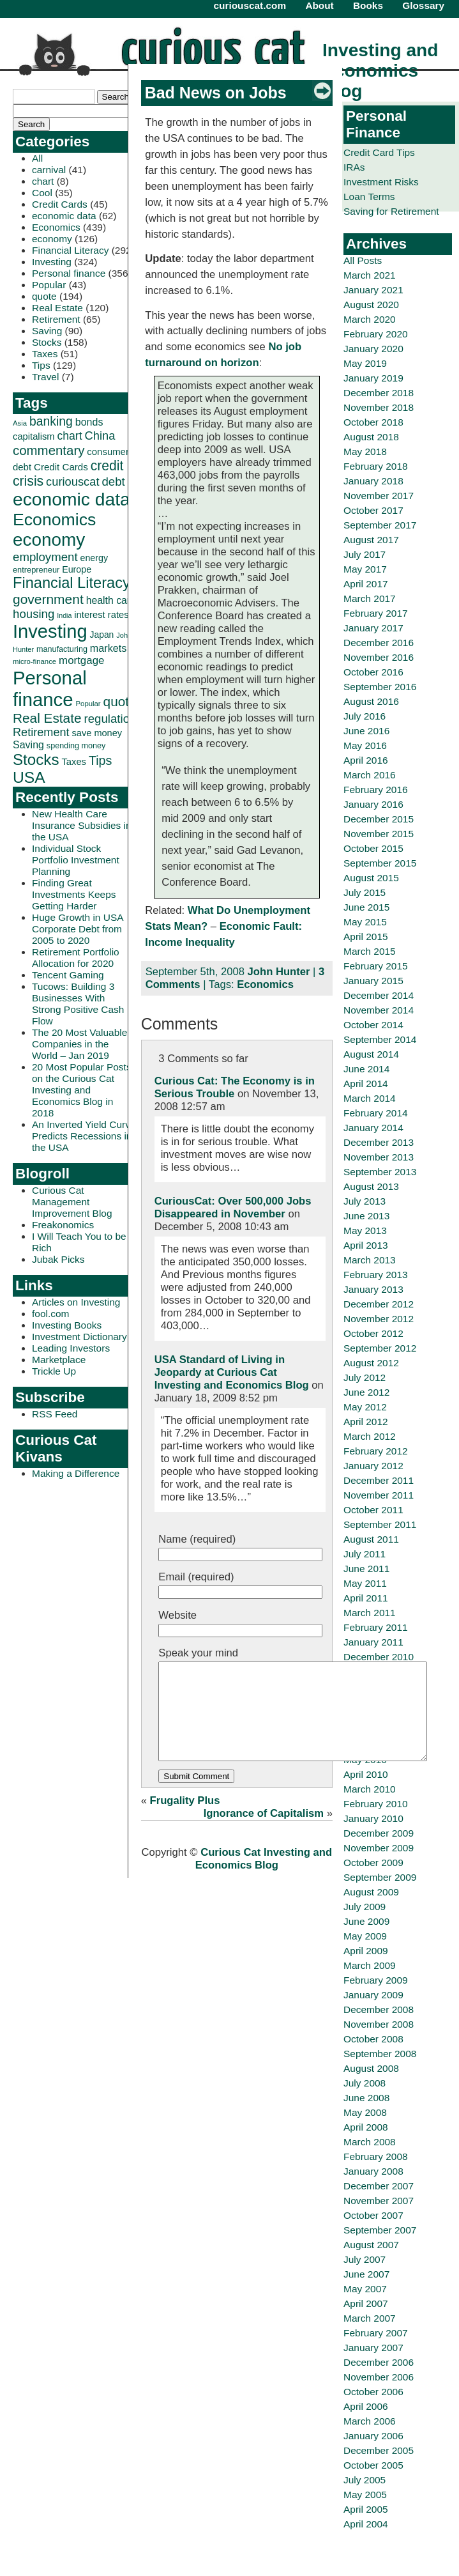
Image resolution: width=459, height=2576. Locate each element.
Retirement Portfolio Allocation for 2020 (75, 957)
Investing (51, 261)
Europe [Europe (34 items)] (76, 569)
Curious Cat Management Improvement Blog (72, 1202)
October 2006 (373, 2391)
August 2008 (371, 2068)
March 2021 (369, 275)
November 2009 (378, 1847)
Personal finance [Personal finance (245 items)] (50, 688)
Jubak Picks (58, 1259)
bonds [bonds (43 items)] (89, 422)
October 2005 (373, 2465)
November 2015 (378, 833)
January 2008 (373, 2171)
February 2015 (375, 965)
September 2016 (379, 686)
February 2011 (375, 1627)
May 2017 (365, 569)
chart (43, 181)
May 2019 (365, 363)
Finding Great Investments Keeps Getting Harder (74, 894)
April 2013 (365, 1245)
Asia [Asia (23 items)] (20, 423)
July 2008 (364, 2083)
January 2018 (373, 480)
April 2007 (365, 2303)
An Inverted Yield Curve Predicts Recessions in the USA (84, 1136)
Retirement (56, 319)
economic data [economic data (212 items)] (71, 499)
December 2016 (378, 642)
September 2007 (379, 2230)
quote (44, 296)
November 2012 (378, 1318)
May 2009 (365, 1936)
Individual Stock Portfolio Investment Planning (75, 860)
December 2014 (378, 995)
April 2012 (365, 1421)
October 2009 (373, 1862)
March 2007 (369, 2318)
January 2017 (373, 627)
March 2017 (369, 598)
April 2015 (365, 936)
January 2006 (373, 2435)
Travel (45, 376)
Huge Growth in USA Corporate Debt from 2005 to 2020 (77, 929)
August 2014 (371, 1054)
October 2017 (373, 510)
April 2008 (365, 2127)
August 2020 (371, 304)
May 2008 (365, 2112)
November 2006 (378, 2377)
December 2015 (378, 819)
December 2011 (378, 1480)
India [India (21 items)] (64, 615)
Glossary (423, 5)
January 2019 (373, 378)
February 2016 (375, 789)
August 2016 (371, 701)
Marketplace (59, 1359)
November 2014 (378, 1010)
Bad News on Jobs (216, 93)
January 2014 (373, 1127)
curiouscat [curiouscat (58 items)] (72, 481)
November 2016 (378, 657)
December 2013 (378, 1142)
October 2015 (373, 848)
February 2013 (375, 1274)
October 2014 (373, 1024)
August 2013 (371, 1186)
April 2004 (365, 2523)
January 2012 (373, 1465)
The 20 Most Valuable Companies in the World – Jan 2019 (79, 1044)
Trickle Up (54, 1371)
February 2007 (375, 2332)
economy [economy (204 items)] (49, 540)
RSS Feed (54, 1413)
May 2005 (365, 2494)
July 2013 (364, 1201)
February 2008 (375, 2156)
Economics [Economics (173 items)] (54, 519)
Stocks (46, 342)
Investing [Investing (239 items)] (50, 631)
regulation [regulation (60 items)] (110, 718)
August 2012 (371, 1362)
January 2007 (373, 2347)
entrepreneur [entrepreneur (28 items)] (36, 570)
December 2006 (378, 2362)
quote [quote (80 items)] (120, 701)
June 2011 (366, 1568)
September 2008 (379, 2053)
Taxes (44, 353)
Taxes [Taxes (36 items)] (73, 762)
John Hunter (279, 972)
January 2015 (373, 980)
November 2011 (378, 1495)
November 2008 (378, 2024)
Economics (56, 227)
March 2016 (369, 774)
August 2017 (371, 539)
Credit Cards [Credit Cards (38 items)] (61, 466)
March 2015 (369, 951)
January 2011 (373, 1642)
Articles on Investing (76, 1302)
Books (368, 5)
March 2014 (369, 1098)
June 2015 (366, 907)
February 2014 (375, 1112)
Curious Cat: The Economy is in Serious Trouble (234, 1087)
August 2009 (371, 1891)
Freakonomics (63, 1224)
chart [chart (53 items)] (69, 435)
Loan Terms (369, 196)
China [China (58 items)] (100, 435)
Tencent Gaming (68, 974)
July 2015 (364, 892)
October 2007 (373, 2215)
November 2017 (378, 495)
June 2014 (366, 1068)
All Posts (362, 260)
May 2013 (365, 1230)
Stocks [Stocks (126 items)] (36, 759)
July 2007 (364, 2259)
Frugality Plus (185, 1820)
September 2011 (379, 1524)
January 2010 (373, 1818)
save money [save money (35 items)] (97, 733)
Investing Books (67, 1325)
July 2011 (364, 1553)
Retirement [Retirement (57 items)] (41, 732)
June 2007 (366, 2274)
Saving (47, 330)
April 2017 (365, 583)
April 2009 (365, 1950)
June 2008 (366, 2097)
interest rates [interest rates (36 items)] (101, 615)
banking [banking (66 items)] (51, 421)
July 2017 (364, 554)
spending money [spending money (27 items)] (76, 745)
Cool (42, 192)
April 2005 (365, 2509)
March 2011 (369, 1612)
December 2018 (378, 392)
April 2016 (365, 760)
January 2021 (373, 289)
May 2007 (365, 2288)
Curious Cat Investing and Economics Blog (263, 1877)
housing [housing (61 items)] (33, 614)
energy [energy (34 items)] (94, 558)
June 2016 (366, 730)
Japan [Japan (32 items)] (102, 634)
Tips (41, 365)
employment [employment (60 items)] (45, 557)
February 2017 (375, 613)
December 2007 (378, 2185)
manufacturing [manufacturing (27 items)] (61, 649)
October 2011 (373, 1509)
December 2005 (378, 2450)
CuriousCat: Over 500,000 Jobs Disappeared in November (233, 1207)
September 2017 (379, 525)
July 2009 (364, 1906)
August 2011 (371, 1539)
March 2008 (369, 2141)
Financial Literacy (70, 250)
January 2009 (373, 1994)
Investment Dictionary (79, 1336)
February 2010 (375, 1803)
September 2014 (379, 1039)
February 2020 (375, 333)
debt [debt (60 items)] (113, 481)
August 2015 (371, 877)
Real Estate (57, 307)
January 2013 (373, 1289)
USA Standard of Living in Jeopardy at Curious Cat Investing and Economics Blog (231, 1372)
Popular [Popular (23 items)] (88, 703)
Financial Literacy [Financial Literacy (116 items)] (71, 583)
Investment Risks (381, 181)
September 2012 (379, 1348)
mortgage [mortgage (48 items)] (81, 660)
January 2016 (373, 804)
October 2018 (373, 422)
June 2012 (366, 1392)
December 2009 (378, 1833)
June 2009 (366, 1921)
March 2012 (369, 1436)
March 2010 (369, 1789)
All (37, 158)
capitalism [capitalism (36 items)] (34, 436)
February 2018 (375, 466)
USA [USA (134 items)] (29, 777)
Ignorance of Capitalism (264, 1832)
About (319, 5)
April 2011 (365, 1598)
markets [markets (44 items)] (108, 648)
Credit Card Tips (379, 152)
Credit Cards (59, 204)
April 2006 (365, 2406)
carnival (49, 169)
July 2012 (364, 1377)
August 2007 (371, 2244)
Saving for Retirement (391, 211)
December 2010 (378, 1656)
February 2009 (375, 1980)
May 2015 (365, 921)
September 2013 (379, 1171)
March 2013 (369, 1259)
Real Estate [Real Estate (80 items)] (47, 718)
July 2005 (364, 2479)
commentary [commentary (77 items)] (48, 450)
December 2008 (378, 2009)
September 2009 (379, 1877)
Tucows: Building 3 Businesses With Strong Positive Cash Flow (78, 1003)
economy (52, 238)
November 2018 (378, 407)
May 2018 (365, 451)
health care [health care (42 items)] (111, 600)
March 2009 (369, 1965)
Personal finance (68, 273)
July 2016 (364, 716)
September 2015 (379, 863)
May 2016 (365, 745)
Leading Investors (71, 1348)
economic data (64, 215)
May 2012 (365, 1406)
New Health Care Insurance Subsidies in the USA (82, 825)
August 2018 (371, 436)
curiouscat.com (250, 5)
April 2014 (365, 1083)
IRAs (354, 167)
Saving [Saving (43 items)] (28, 744)
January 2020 (373, 348)
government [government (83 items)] (48, 599)
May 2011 (365, 1583)
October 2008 (373, 2038)
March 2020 (369, 319)
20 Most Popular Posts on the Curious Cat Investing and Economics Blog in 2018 (82, 1089)
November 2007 (378, 2200)
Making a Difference (75, 1473)
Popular (49, 284)
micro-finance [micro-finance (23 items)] (34, 661)
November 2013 (378, 1157)
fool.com (50, 1313)
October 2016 (373, 672)
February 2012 (375, 1451)
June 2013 (366, 1215)
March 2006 (369, 2421)
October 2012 (373, 1333)
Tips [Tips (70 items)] (100, 760)
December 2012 (378, 1304)
